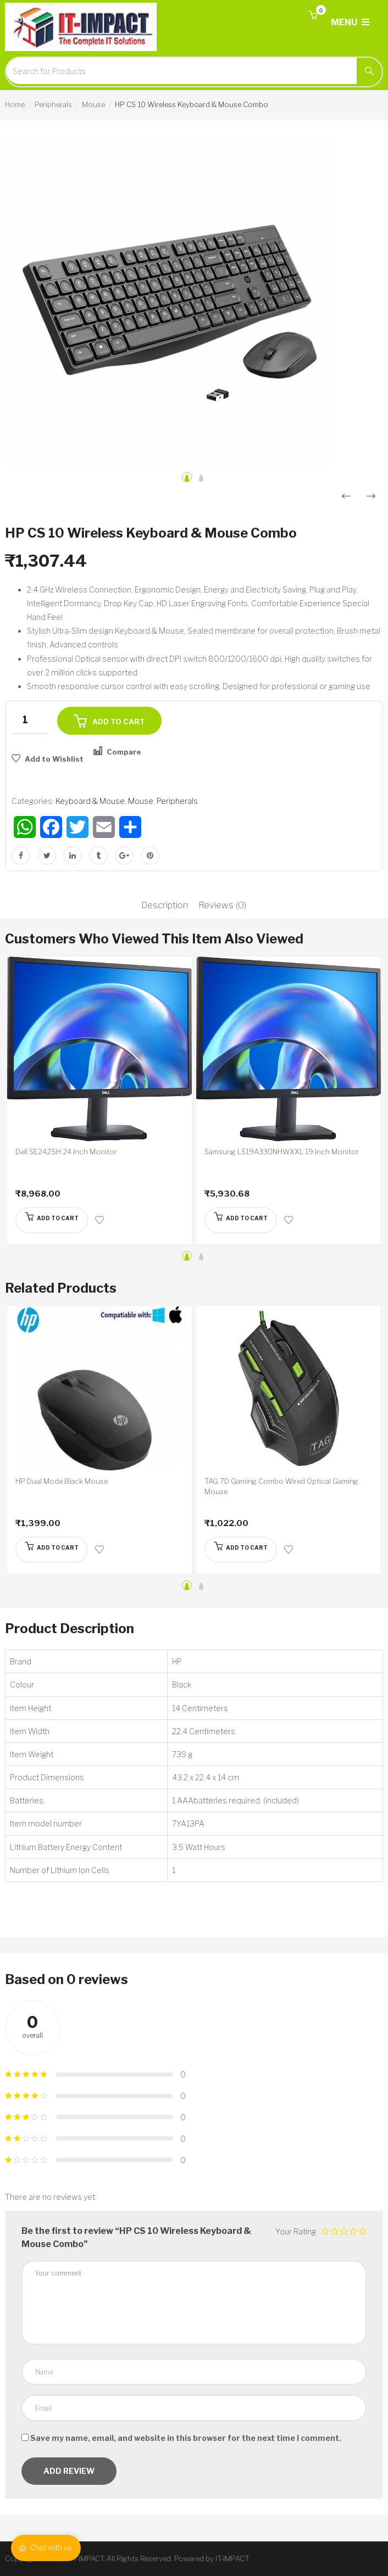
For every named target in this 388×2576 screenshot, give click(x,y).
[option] (194, 300)
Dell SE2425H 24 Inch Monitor (66, 1151)
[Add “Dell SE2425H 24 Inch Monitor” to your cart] (51, 1220)
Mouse (93, 104)
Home (15, 104)
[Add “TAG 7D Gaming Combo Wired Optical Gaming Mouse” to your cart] (240, 1549)
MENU (350, 22)
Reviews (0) (222, 905)
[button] (312, 15)
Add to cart (118, 721)
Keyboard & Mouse (90, 801)
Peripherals (53, 104)
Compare (124, 751)
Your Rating (295, 2231)
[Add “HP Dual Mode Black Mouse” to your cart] (51, 1549)
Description (164, 905)
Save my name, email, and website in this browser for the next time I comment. (185, 2438)
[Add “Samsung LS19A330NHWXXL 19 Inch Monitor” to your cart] (240, 1220)
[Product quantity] (29, 720)
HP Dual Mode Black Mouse (61, 1481)
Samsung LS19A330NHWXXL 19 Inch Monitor (281, 1151)
